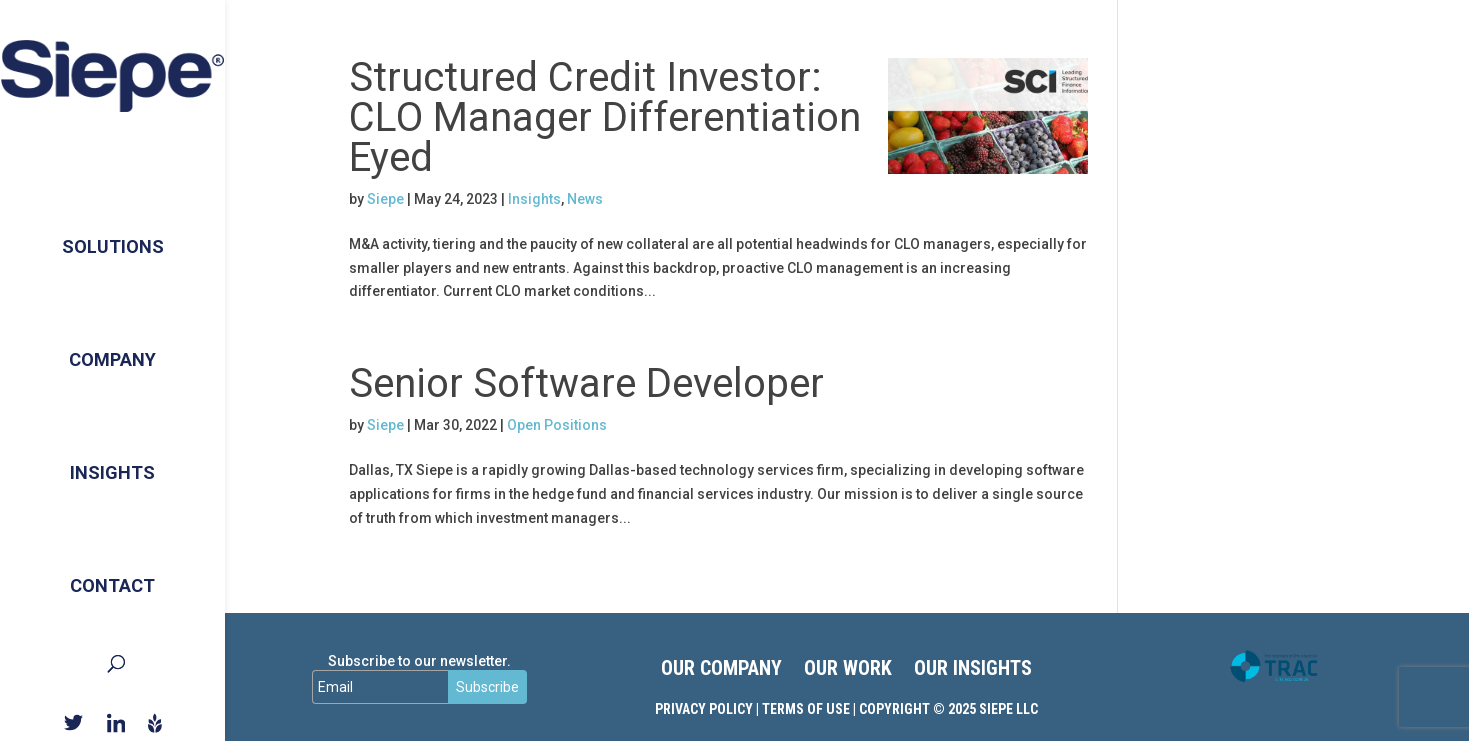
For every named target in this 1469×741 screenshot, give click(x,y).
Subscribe (487, 687)
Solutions (113, 229)
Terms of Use (806, 709)
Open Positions (557, 425)
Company (112, 346)
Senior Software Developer (586, 383)
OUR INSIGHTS (973, 670)
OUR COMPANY (721, 670)
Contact (112, 580)
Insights (112, 463)
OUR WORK (848, 670)
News (585, 199)
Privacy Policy (704, 709)
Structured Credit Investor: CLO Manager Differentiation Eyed (605, 117)
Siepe (385, 199)
